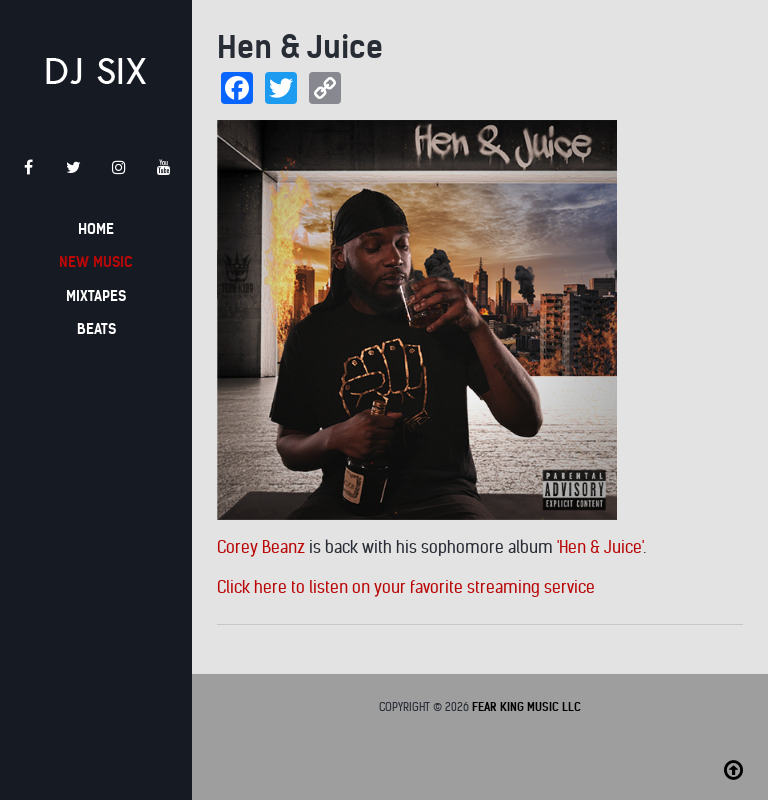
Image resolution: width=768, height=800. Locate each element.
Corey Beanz (261, 547)
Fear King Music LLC (526, 707)
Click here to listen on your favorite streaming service (406, 587)
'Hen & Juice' (600, 547)
